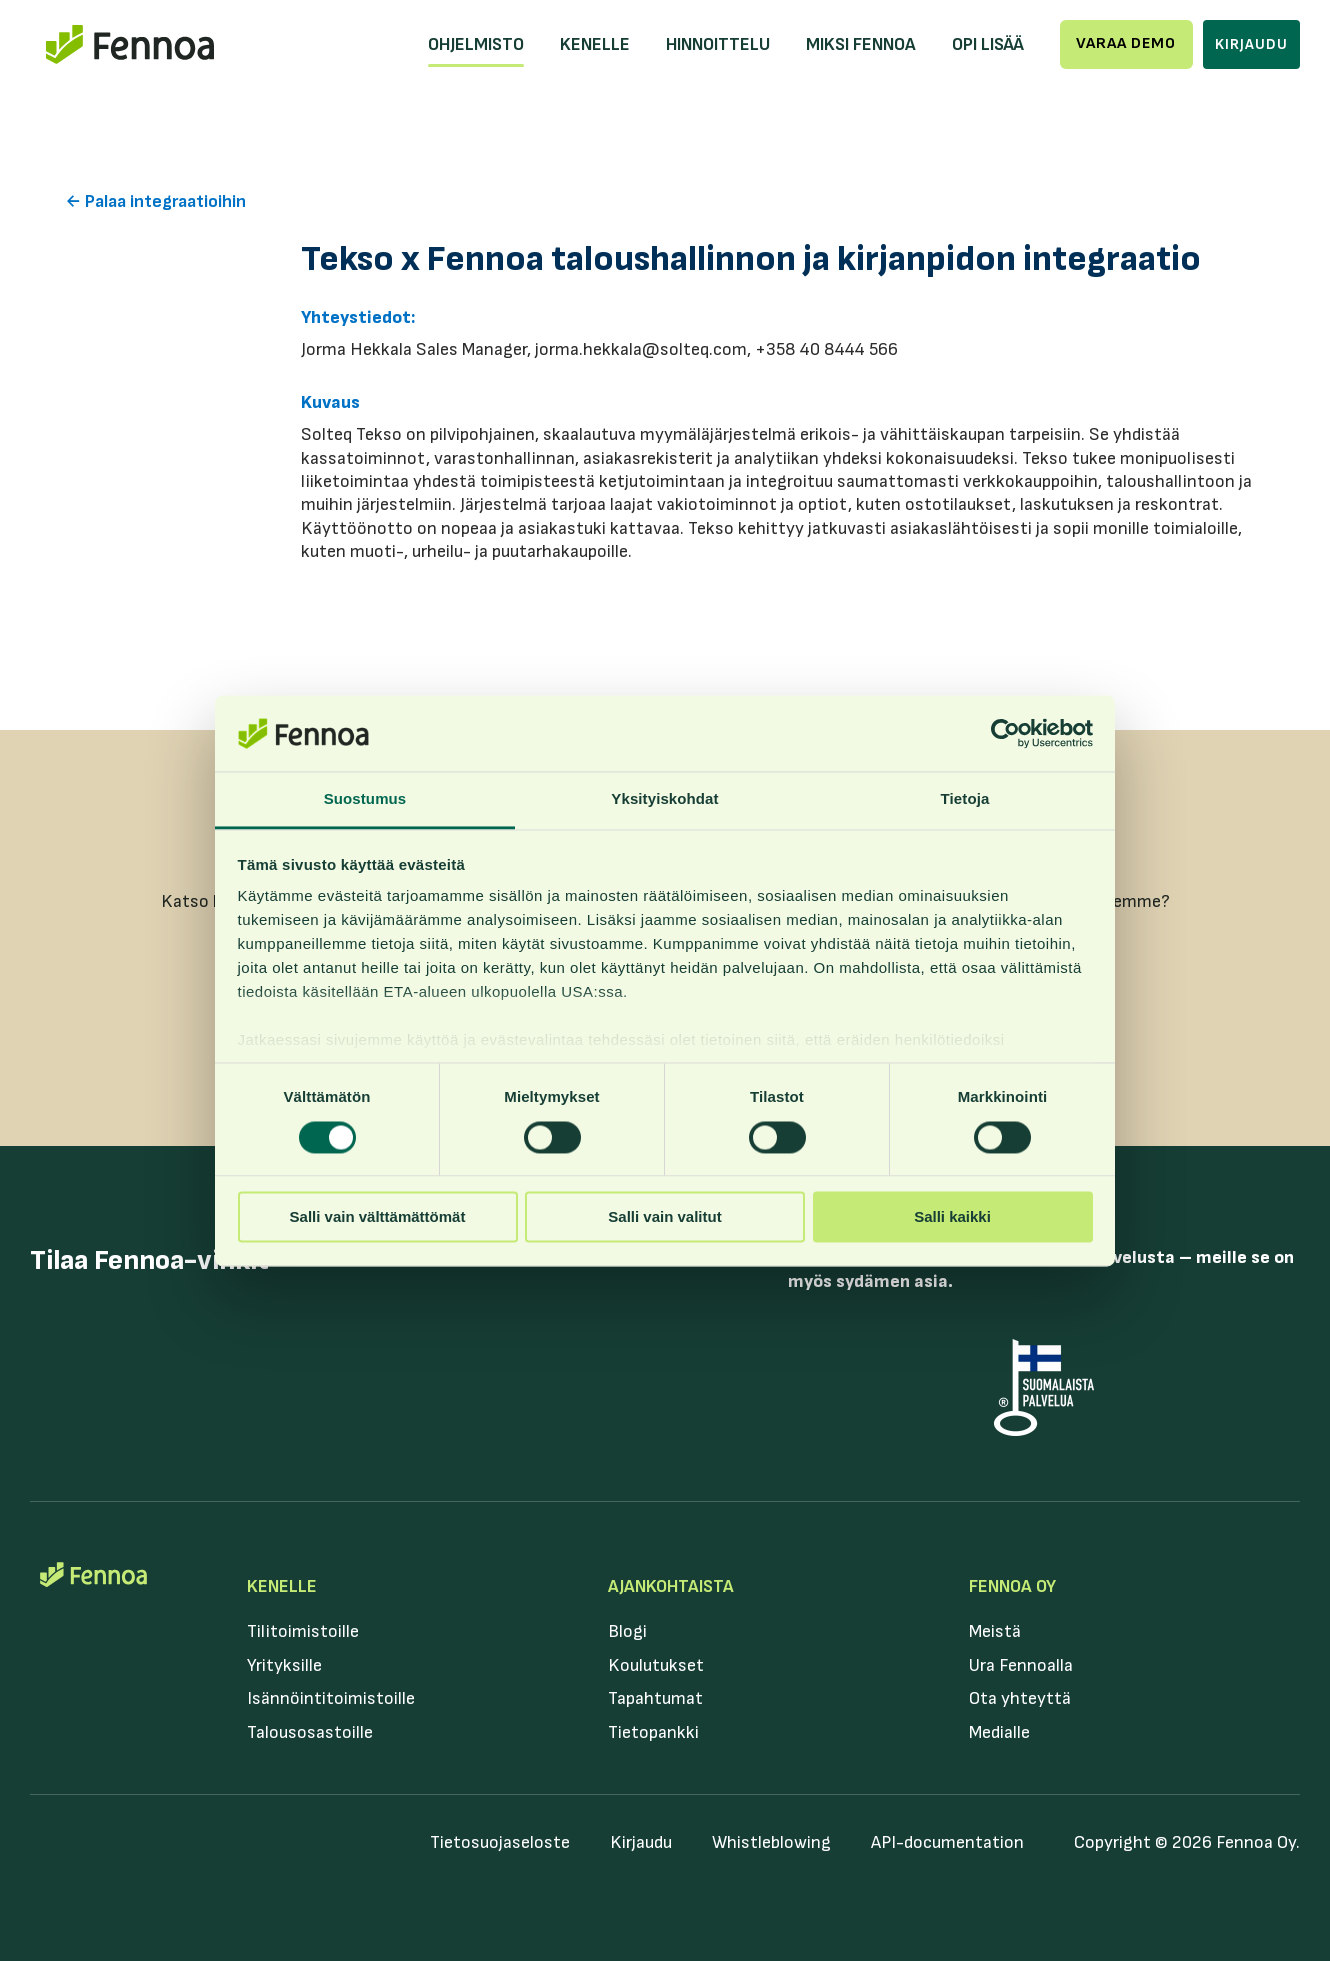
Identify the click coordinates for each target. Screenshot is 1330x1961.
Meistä (995, 1631)
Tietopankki (653, 1732)
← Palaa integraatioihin (155, 201)
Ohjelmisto (476, 44)
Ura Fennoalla (1021, 1665)
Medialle (999, 1732)
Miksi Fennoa (861, 44)
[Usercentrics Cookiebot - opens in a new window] (1005, 733)
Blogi (627, 1631)
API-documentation (947, 1842)
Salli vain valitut (664, 1217)
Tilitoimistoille (303, 1631)
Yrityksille (284, 1665)
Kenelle (595, 44)
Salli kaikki (952, 1217)
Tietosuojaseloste (500, 1842)
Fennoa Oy (1012, 1586)
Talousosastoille (310, 1732)
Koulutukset (656, 1665)
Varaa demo (1126, 43)
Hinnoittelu (718, 44)
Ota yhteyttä (1020, 1698)
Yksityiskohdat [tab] (664, 799)
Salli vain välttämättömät (378, 1217)
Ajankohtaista (671, 1586)
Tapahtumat (655, 1698)
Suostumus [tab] (365, 799)
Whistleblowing (771, 1842)
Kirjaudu (1251, 44)
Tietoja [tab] (965, 799)
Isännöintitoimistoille (331, 1698)
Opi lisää (988, 44)
